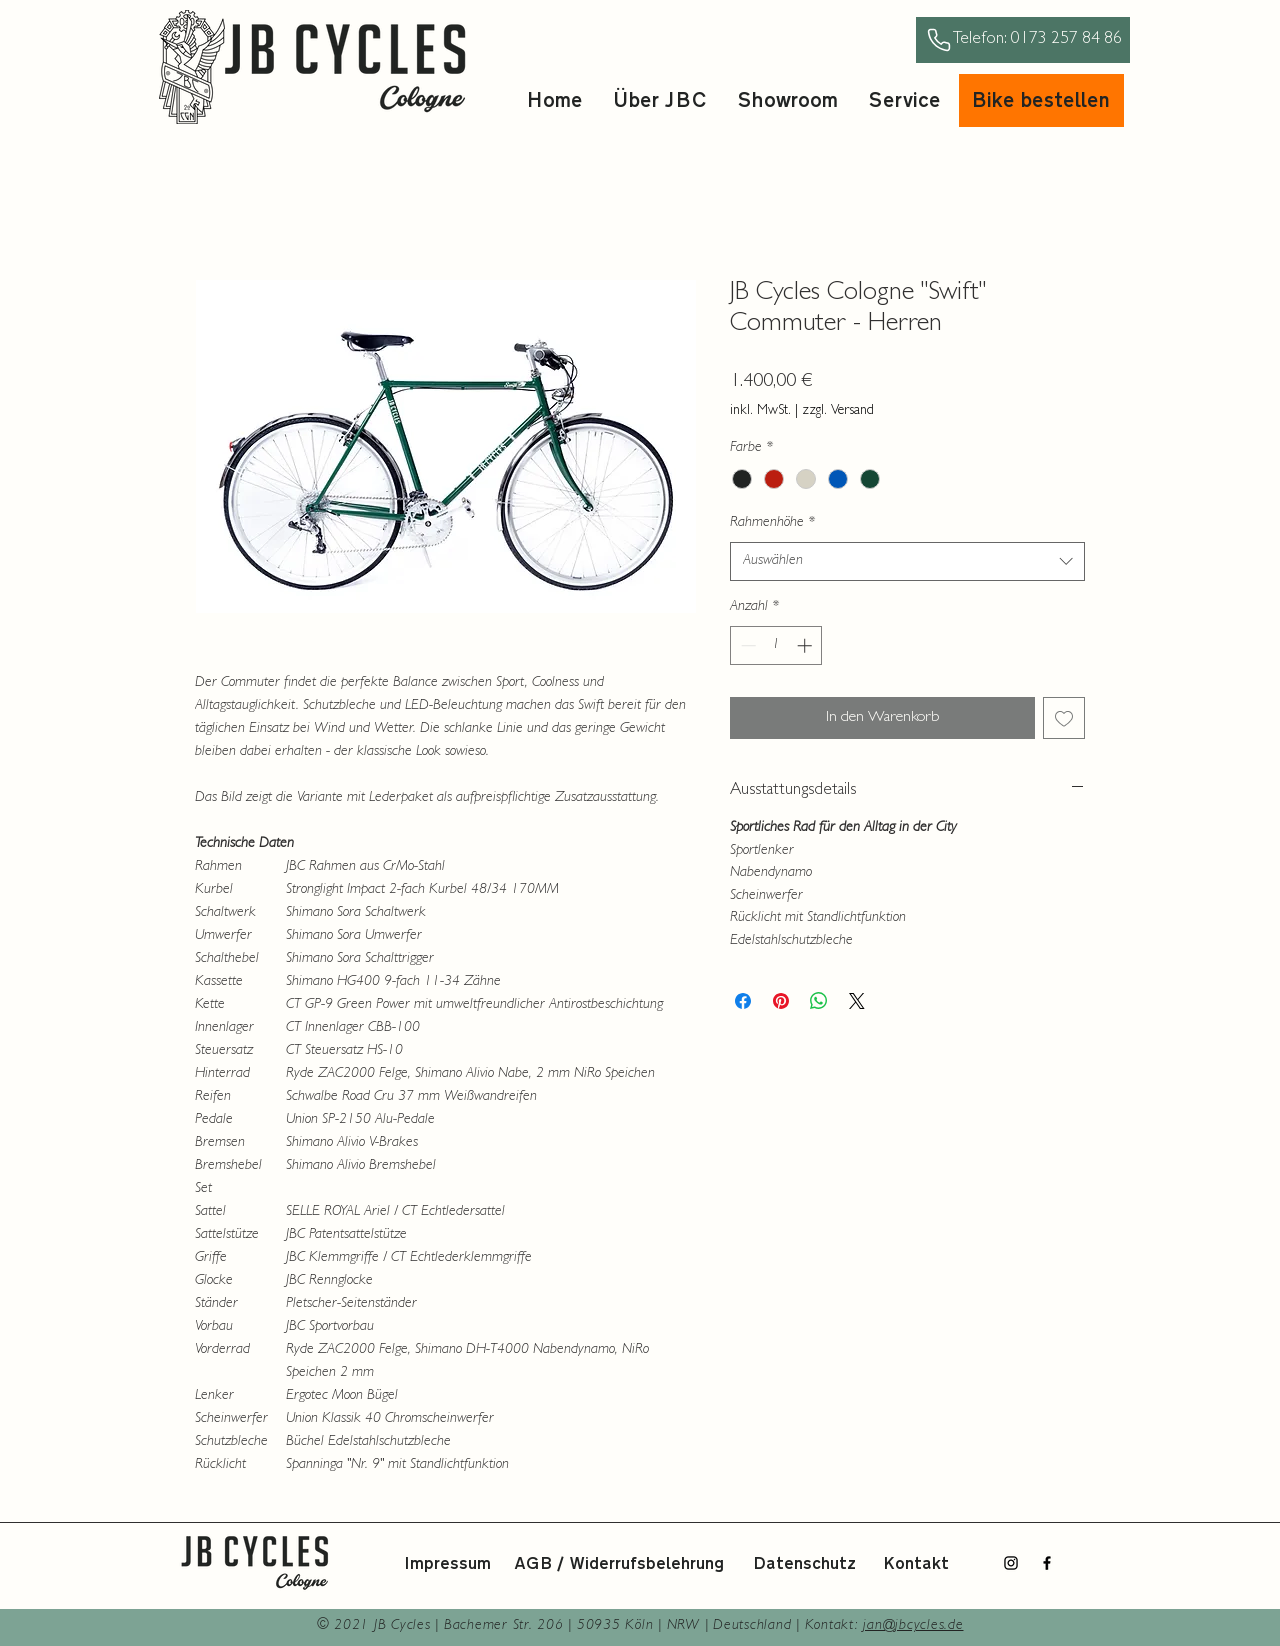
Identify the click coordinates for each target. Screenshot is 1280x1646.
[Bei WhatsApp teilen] (819, 1001)
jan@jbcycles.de (913, 1626)
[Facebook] (1047, 1563)
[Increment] (806, 645)
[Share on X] (857, 1001)
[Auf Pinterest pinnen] (781, 1001)
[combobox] (907, 561)
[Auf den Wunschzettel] (1064, 718)
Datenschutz (804, 1564)
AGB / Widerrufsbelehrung (619, 1564)
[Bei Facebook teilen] (743, 1001)
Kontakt (916, 1564)
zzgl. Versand (838, 411)
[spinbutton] (776, 645)
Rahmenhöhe (772, 523)
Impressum (447, 1564)
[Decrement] (746, 645)
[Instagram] (1011, 1563)
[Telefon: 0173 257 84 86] (1023, 40)
